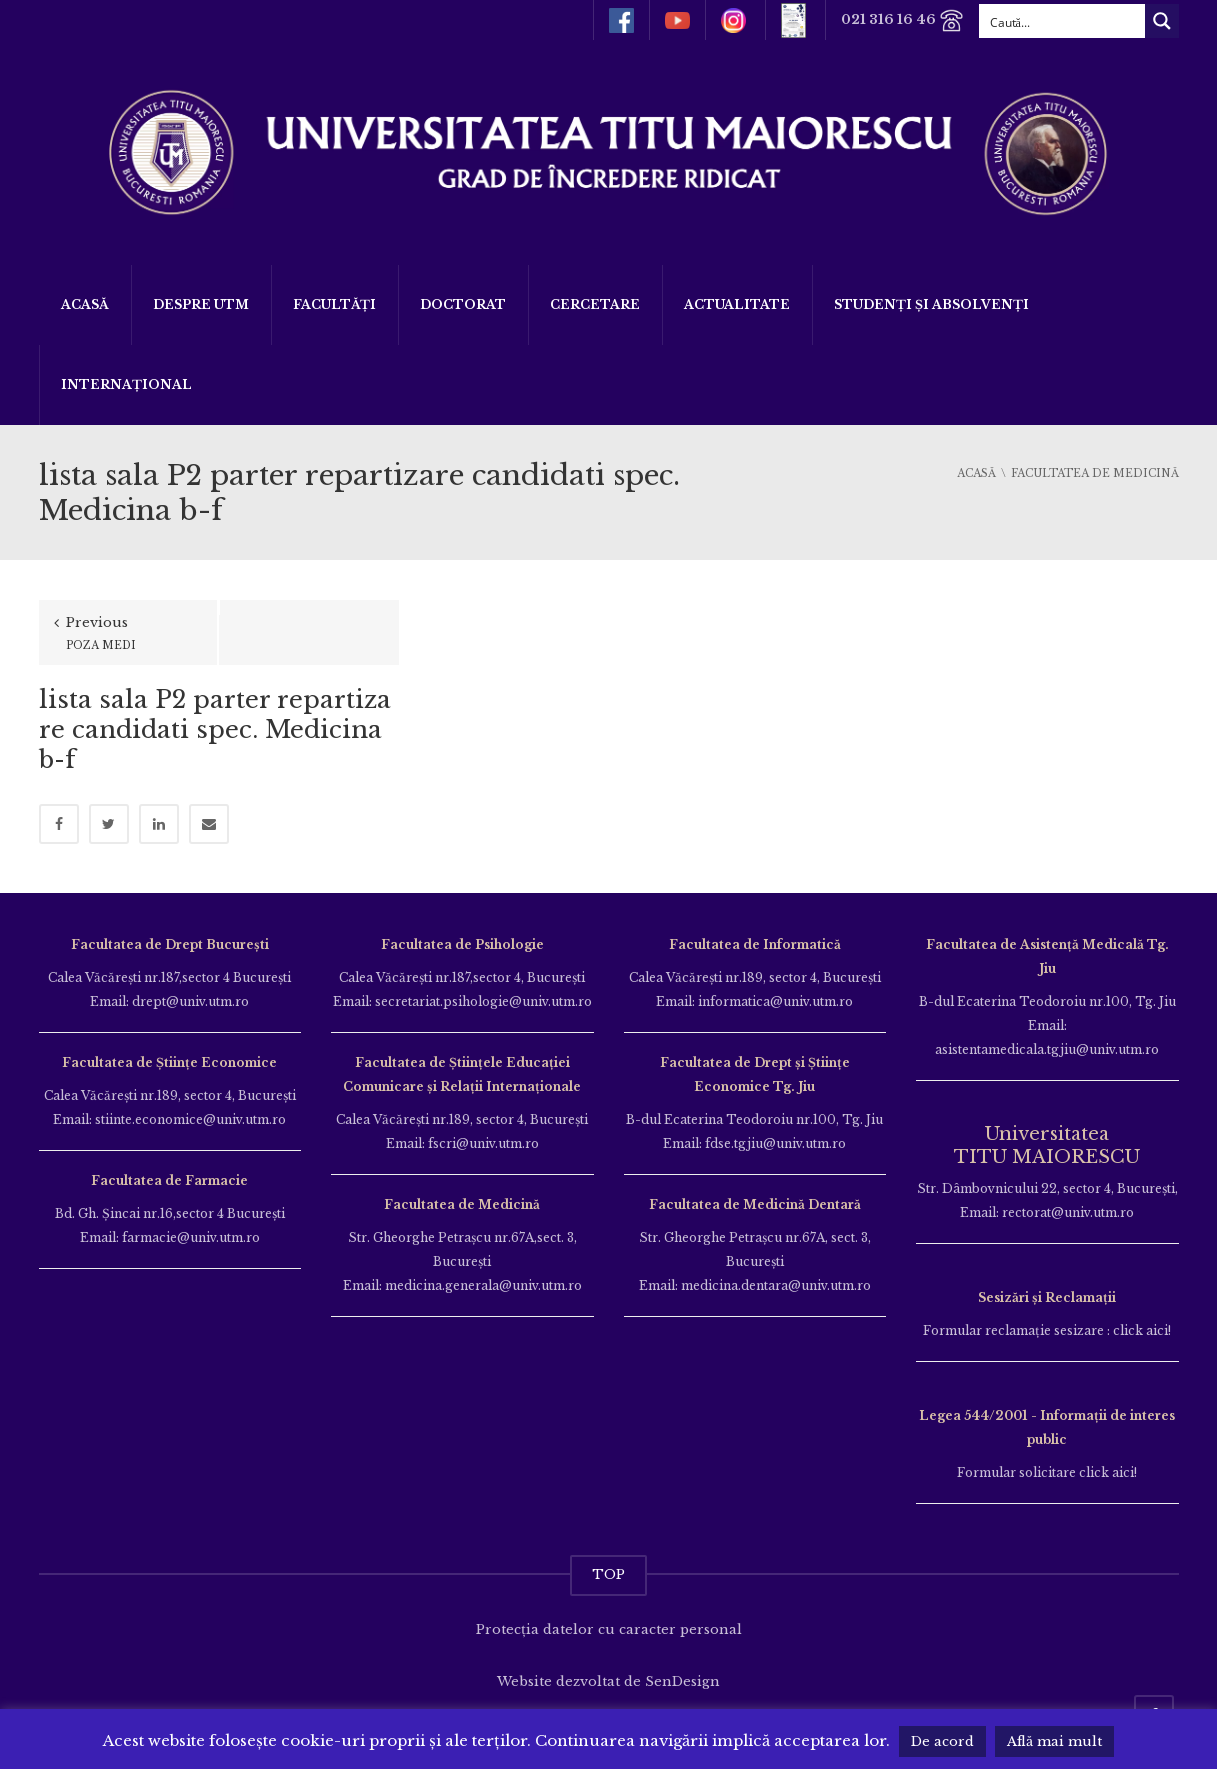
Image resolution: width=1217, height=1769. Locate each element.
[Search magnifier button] (1162, 21)
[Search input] (1063, 21)
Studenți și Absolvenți (931, 304)
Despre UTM (201, 304)
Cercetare (595, 304)
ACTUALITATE (737, 304)
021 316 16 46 (902, 20)
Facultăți (334, 304)
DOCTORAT (463, 304)
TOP (608, 1574)
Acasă (85, 304)
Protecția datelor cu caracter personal (609, 1629)
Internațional (126, 384)
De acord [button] (942, 1741)
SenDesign (682, 1681)
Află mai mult (1054, 1741)
